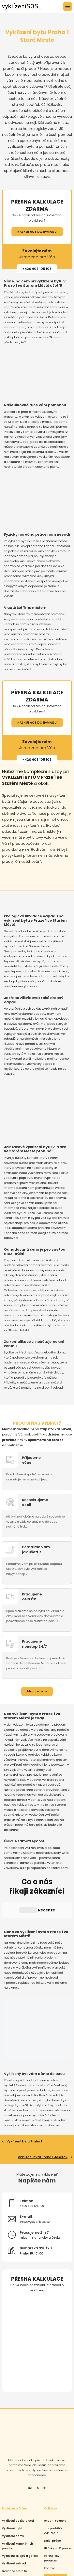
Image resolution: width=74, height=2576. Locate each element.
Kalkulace (55, 2532)
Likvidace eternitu (14, 2527)
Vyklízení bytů (12, 2484)
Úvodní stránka (55, 2476)
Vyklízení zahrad (14, 2519)
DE (44, 2443)
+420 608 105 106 (37, 269)
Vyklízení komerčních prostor (17, 2501)
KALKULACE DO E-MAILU (37, 231)
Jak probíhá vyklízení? (53, 2486)
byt (39, 62)
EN (37, 2443)
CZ (30, 2443)
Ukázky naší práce (57, 2504)
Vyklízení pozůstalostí (18, 2476)
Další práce (52, 2496)
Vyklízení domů (13, 2491)
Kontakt (49, 2524)
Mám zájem (37, 1691)
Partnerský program (51, 2513)
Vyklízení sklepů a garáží (20, 2511)
